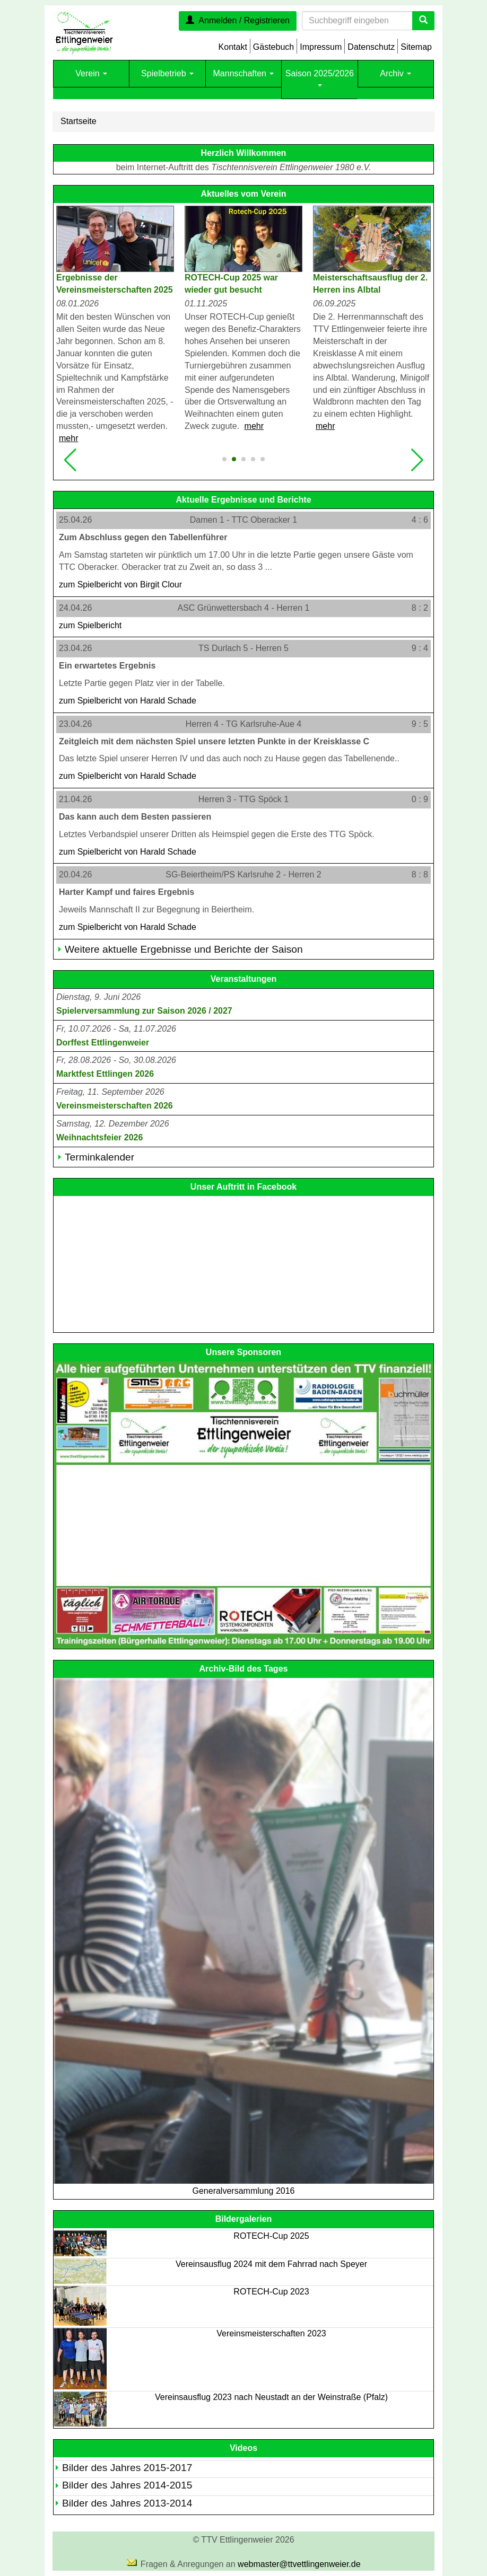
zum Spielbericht (120, 584)
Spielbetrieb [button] (167, 73)
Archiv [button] (395, 73)
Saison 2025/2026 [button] (319, 78)
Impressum (321, 46)
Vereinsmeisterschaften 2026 (114, 1105)
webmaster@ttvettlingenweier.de (299, 2564)
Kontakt (233, 46)
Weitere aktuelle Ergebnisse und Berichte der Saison (184, 949)
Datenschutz (371, 46)
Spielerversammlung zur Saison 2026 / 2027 (144, 1010)
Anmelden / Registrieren (238, 20)
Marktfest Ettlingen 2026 (105, 1073)
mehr (68, 438)
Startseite (78, 121)
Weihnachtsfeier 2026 (99, 1137)
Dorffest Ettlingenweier (102, 1042)
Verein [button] (91, 73)
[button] (70, 460)
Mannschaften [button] (243, 73)
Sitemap (416, 46)
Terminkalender (99, 1157)
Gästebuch (273, 46)
